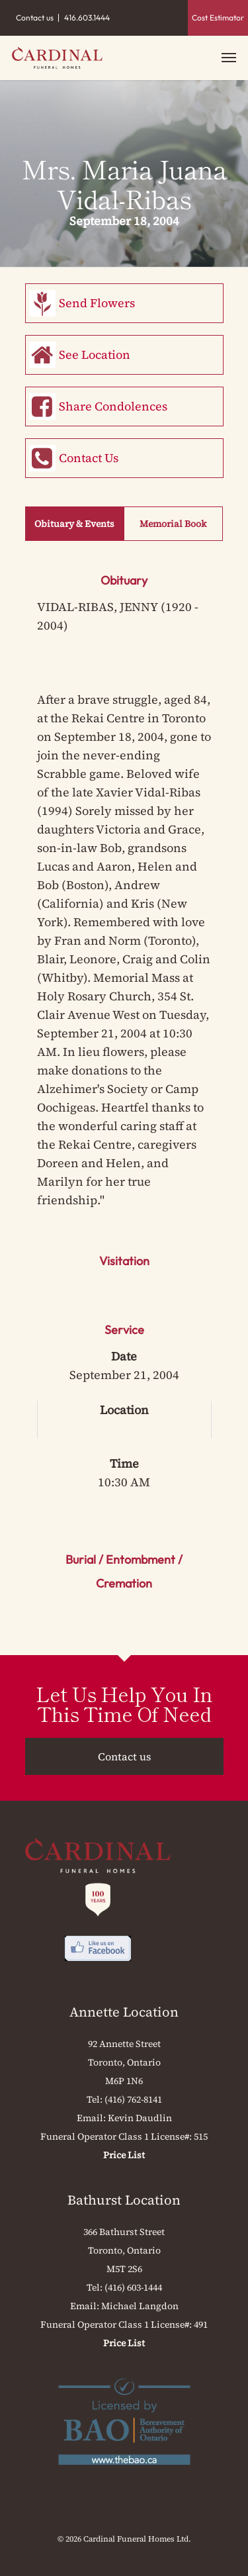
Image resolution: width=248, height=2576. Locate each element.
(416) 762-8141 (133, 2099)
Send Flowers (97, 303)
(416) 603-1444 (133, 2287)
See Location (94, 354)
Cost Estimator (218, 18)
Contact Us (88, 458)
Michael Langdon (140, 2306)
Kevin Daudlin (140, 2117)
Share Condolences (113, 406)
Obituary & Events (74, 523)
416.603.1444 (87, 18)
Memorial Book (173, 523)
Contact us (35, 18)
